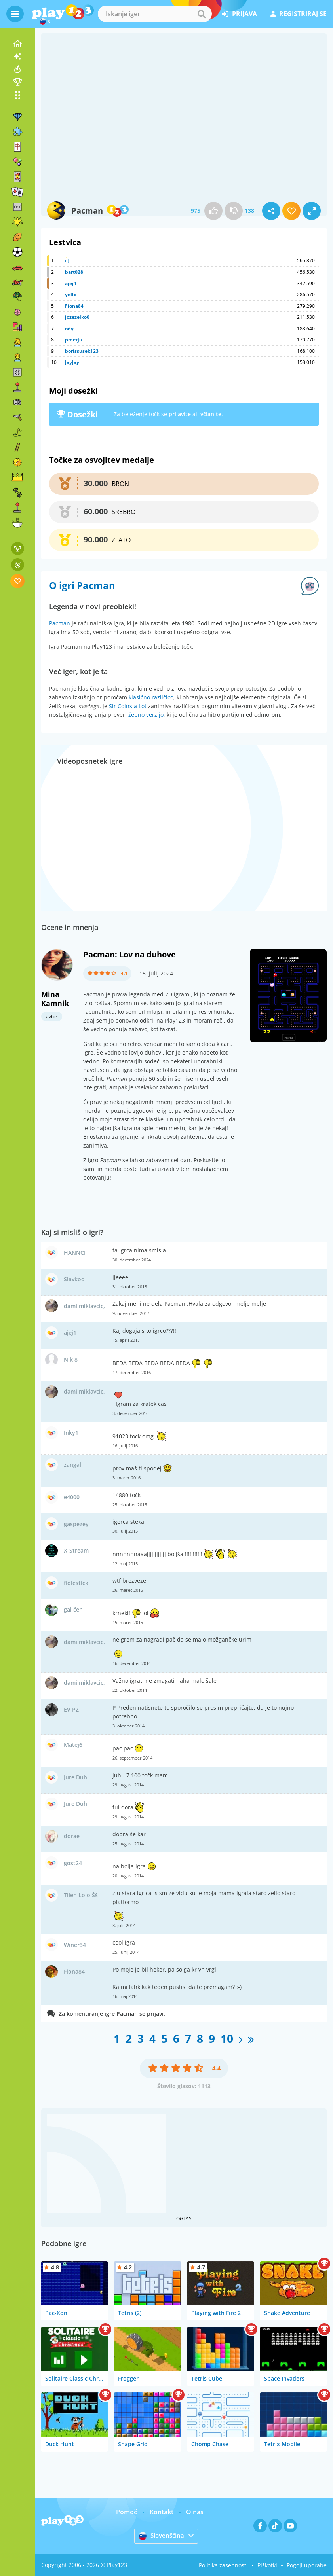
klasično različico (151, 697)
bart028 (74, 272)
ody (69, 328)
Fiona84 (74, 306)
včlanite (210, 414)
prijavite (180, 414)
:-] (67, 260)
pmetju (73, 339)
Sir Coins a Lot (128, 706)
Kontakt (161, 2512)
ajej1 (70, 283)
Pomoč (126, 2512)
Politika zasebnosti (223, 2565)
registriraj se (298, 13)
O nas (195, 2512)
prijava (239, 13)
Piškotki (267, 2565)
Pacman (59, 623)
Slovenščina (161, 2535)
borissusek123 (82, 351)
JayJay (72, 362)
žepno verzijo (146, 714)
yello (70, 294)
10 (227, 2038)
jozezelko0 (77, 317)
